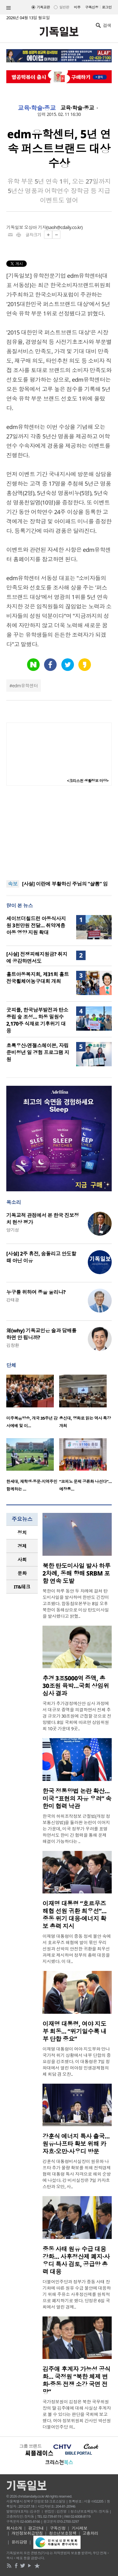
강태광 (12, 1300)
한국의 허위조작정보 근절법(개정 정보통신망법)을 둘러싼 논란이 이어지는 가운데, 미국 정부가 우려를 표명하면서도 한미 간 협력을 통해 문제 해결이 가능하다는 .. (76, 1828)
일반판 (64, 7)
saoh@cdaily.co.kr (64, 227)
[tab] (22, 1532)
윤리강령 (19, 2542)
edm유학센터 (25, 686)
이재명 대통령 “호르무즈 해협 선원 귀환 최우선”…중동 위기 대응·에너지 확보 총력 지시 (74, 1914)
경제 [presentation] (22, 1546)
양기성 (12, 1230)
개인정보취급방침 (27, 2533)
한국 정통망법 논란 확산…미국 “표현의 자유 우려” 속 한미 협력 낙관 (76, 1798)
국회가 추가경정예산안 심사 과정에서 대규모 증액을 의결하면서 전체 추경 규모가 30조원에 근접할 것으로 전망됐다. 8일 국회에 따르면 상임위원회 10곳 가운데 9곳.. (76, 1716)
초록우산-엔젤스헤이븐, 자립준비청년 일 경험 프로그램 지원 (37, 1052)
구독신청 (91, 7)
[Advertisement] (59, 832)
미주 (77, 7)
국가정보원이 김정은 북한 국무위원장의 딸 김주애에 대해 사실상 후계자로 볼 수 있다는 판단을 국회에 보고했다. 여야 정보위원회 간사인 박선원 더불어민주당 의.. (76, 2414)
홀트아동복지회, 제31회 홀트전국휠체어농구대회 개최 (37, 978)
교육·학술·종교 (37, 108)
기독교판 (43, 7)
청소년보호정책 (62, 2533)
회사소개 (14, 2528)
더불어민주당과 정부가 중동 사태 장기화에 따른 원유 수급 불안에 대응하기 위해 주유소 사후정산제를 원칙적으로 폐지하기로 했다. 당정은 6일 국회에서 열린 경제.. (76, 2294)
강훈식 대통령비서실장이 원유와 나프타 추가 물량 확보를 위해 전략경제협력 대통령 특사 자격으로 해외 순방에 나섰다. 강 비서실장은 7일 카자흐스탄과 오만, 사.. (76, 2174)
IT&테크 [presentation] (22, 1586)
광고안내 (36, 2528)
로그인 (107, 7)
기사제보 (79, 2528)
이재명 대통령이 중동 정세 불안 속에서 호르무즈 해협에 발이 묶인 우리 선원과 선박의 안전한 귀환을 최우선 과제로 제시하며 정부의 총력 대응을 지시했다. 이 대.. (76, 1948)
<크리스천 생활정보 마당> (88, 780)
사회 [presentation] (22, 1559)
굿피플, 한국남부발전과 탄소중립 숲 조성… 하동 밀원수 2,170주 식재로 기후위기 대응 (37, 1020)
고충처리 (90, 2533)
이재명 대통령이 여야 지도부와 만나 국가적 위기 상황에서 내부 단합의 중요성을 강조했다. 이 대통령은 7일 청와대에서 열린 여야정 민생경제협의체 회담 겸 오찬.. (76, 2061)
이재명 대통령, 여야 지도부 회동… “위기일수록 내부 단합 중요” (74, 2031)
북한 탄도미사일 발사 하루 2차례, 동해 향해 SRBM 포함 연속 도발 (76, 1573)
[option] (32, 1403)
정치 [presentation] (22, 1532)
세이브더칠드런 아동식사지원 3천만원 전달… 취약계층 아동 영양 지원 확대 (36, 925)
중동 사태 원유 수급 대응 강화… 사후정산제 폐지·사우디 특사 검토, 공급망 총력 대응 (76, 2260)
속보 (13, 883)
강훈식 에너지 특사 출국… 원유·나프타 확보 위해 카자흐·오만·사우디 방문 (76, 2143)
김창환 (12, 1345)
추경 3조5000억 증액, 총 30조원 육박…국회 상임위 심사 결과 (75, 1685)
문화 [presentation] (22, 1573)
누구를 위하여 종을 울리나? (35, 1292)
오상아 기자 (35, 227)
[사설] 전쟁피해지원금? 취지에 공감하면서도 (36, 958)
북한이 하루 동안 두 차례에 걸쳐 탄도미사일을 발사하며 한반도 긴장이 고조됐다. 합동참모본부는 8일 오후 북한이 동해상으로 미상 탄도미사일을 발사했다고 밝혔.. (75, 1603)
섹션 (8, 8)
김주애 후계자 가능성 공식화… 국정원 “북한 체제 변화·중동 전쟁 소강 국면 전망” (76, 2380)
